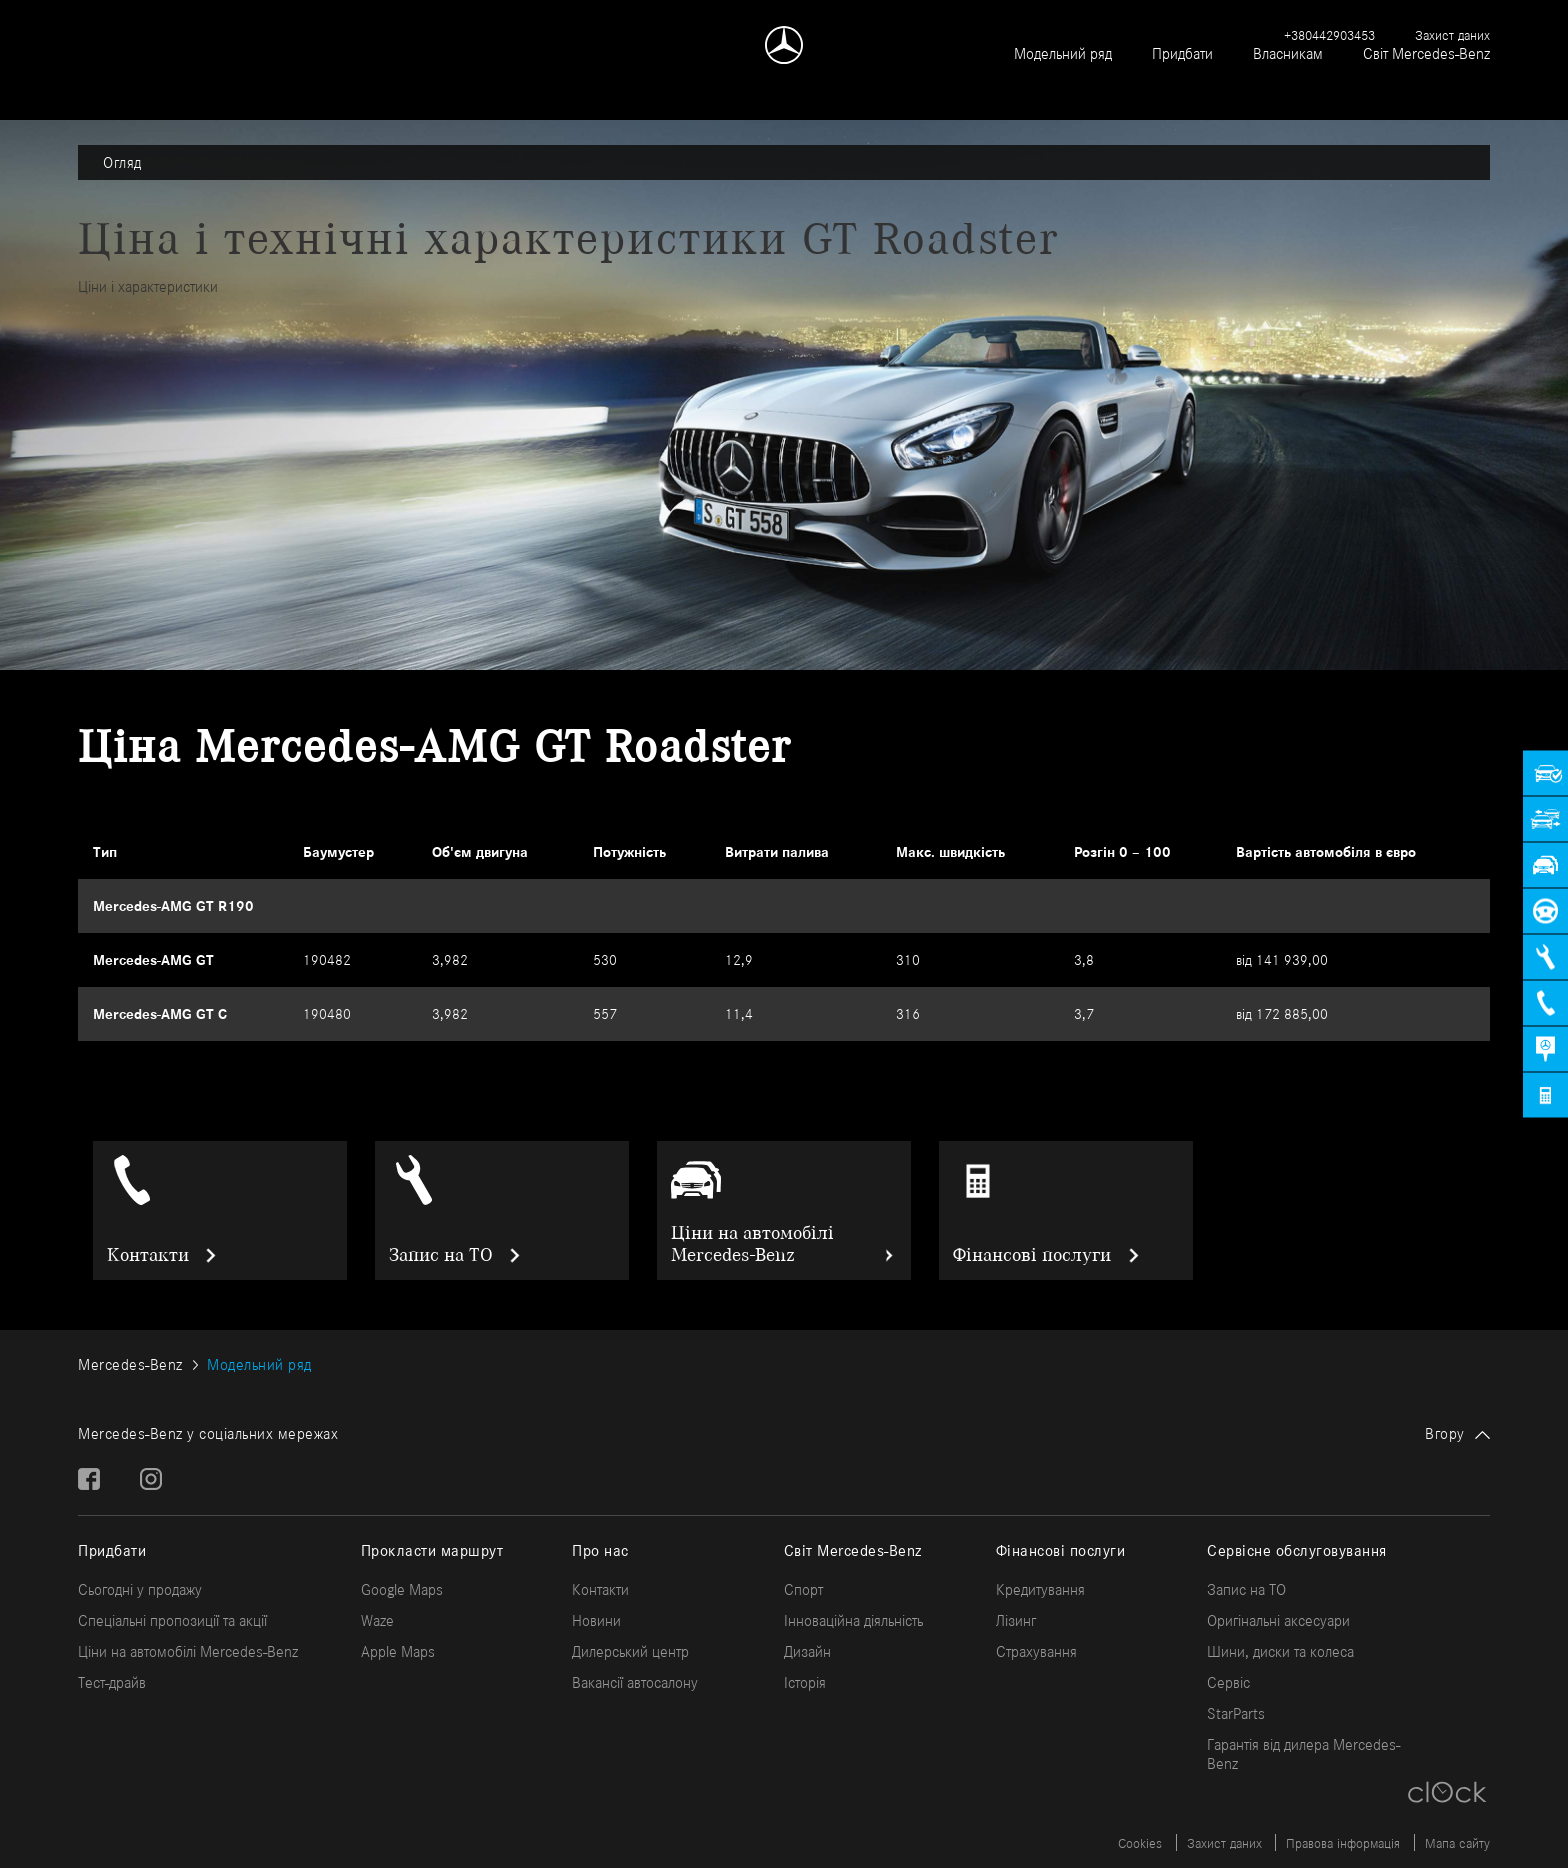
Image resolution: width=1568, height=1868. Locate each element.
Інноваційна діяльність (853, 1620)
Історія (805, 1682)
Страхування (1036, 1651)
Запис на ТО (441, 1255)
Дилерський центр (630, 1651)
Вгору (1445, 1433)
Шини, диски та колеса (1280, 1651)
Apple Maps (398, 1651)
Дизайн (807, 1651)
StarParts (1236, 1713)
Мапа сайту (1457, 1843)
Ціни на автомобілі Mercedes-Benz (752, 1244)
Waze (377, 1620)
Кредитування (1040, 1589)
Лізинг (1016, 1620)
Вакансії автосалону (635, 1682)
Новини (596, 1620)
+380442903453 (1329, 35)
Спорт (803, 1589)
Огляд (122, 162)
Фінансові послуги (1032, 1255)
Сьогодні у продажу (140, 1589)
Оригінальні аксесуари (1278, 1620)
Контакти (148, 1255)
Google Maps (402, 1589)
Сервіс (1228, 1682)
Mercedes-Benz (130, 1364)
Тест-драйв (112, 1682)
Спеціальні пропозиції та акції (172, 1620)
